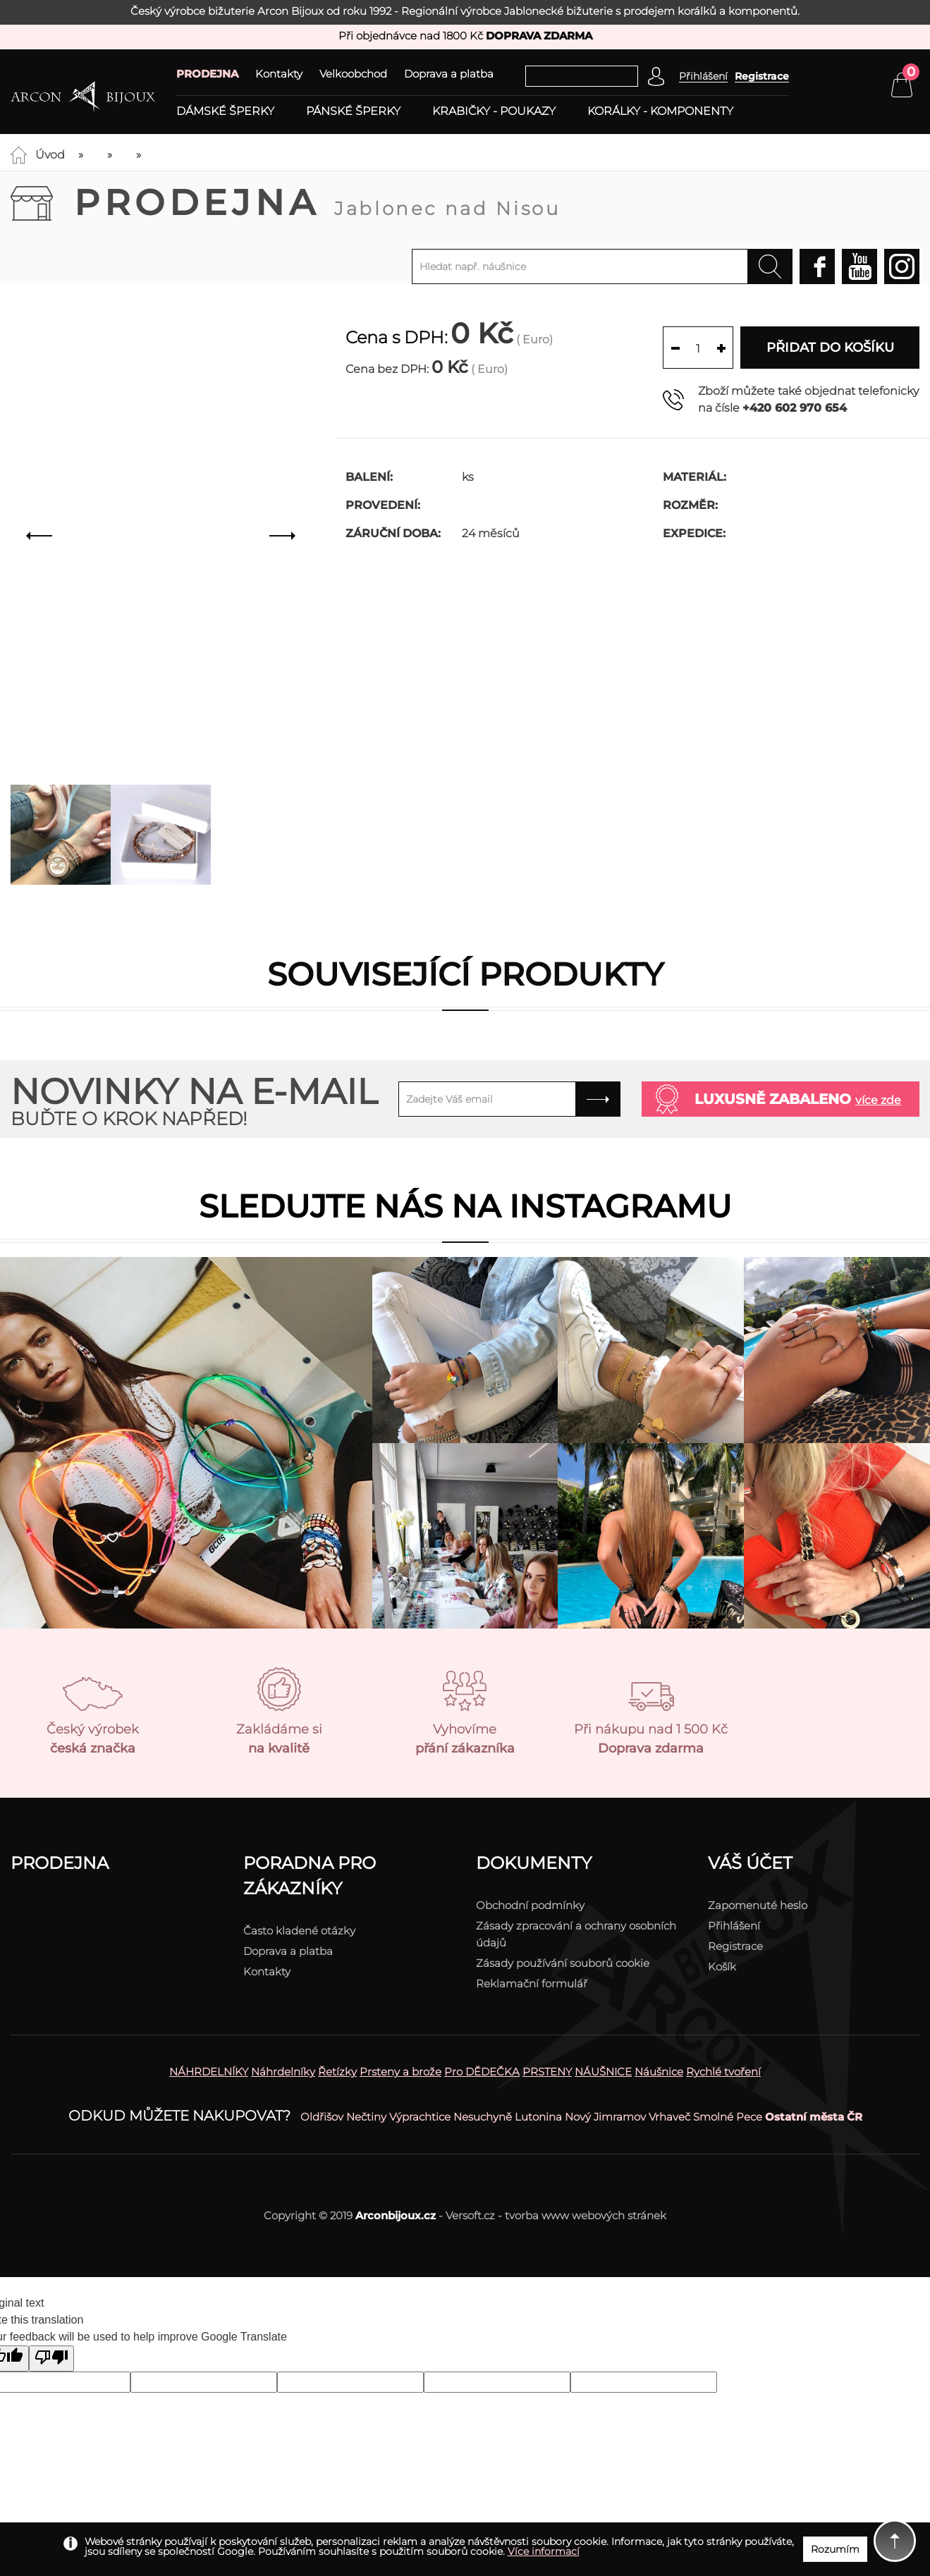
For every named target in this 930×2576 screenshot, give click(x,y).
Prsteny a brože (400, 2071)
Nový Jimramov (605, 2116)
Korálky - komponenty (660, 111)
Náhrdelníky (283, 2071)
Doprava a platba (449, 73)
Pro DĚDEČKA (482, 2071)
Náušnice (659, 2071)
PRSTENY (547, 2071)
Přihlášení (734, 1925)
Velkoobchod (353, 73)
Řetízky (337, 2071)
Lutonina (538, 2116)
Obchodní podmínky (530, 1905)
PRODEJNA (207, 73)
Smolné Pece (727, 2116)
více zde (878, 1100)
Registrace (762, 76)
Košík (722, 1966)
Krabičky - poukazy (494, 111)
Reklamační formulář (531, 1983)
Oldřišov (321, 2116)
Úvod (50, 154)
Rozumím (835, 2549)
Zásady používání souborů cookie (562, 1963)
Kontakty (278, 73)
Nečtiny (366, 2116)
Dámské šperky (225, 111)
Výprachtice (420, 2116)
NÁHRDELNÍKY (208, 2071)
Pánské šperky (353, 111)
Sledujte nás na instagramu (465, 1205)
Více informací (544, 2551)
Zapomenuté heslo (757, 1905)
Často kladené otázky (299, 1930)
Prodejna (317, 202)
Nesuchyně (482, 2116)
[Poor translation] (51, 2358)
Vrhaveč (669, 2116)
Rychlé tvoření (723, 2071)
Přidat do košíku (830, 347)
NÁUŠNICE (603, 2071)
